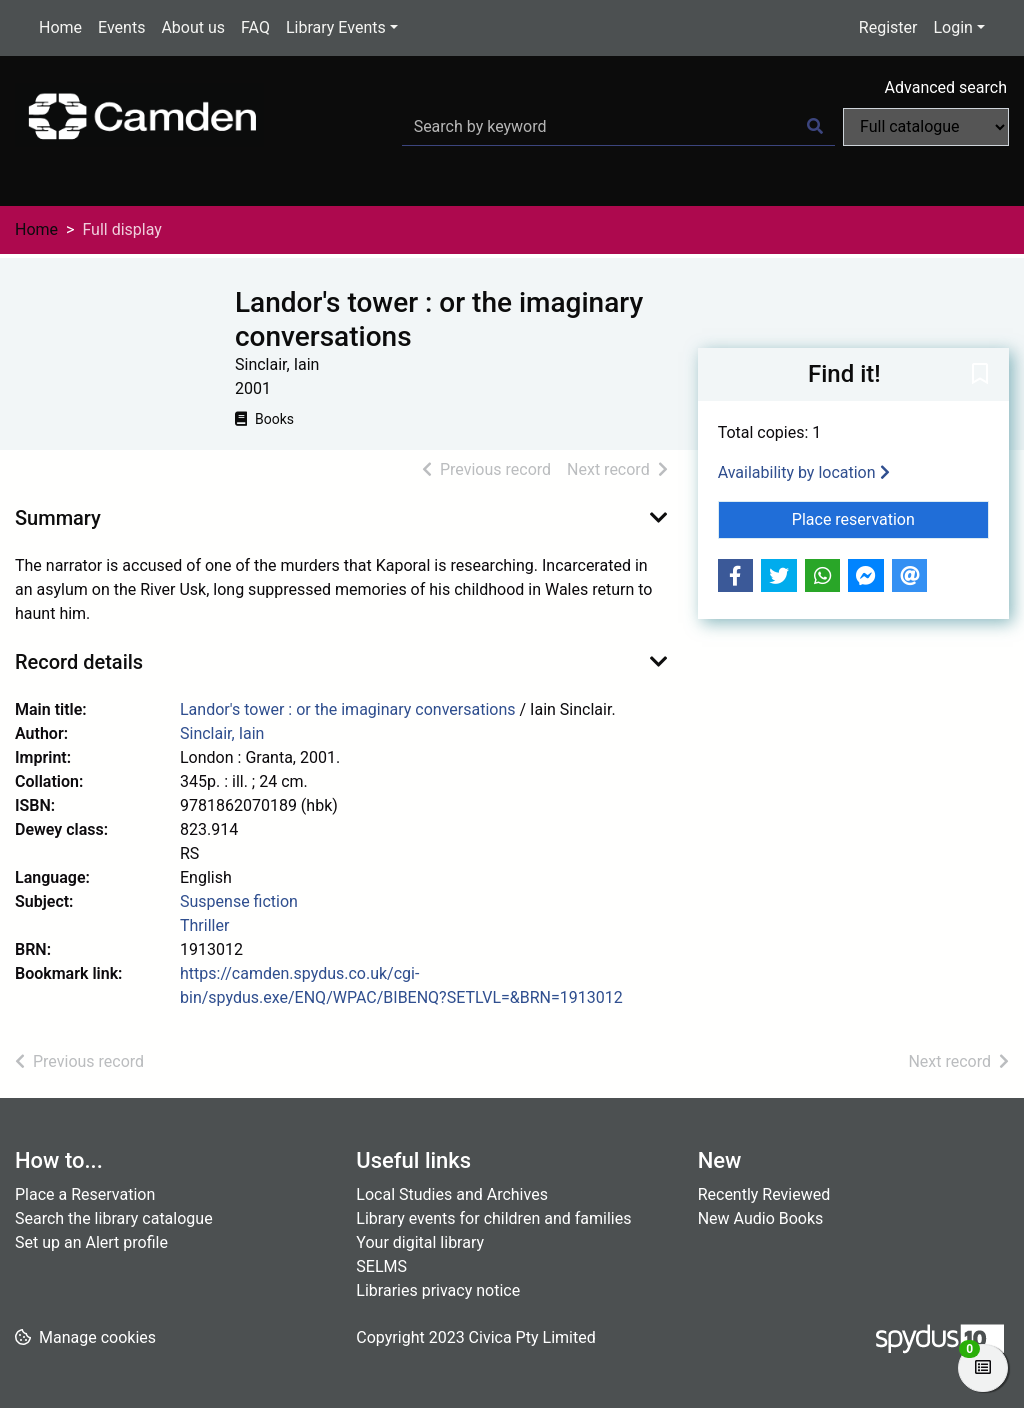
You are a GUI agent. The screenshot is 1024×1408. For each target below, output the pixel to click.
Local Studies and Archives (452, 1194)
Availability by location (804, 472)
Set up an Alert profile (91, 1242)
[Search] (815, 127)
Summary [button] (58, 518)
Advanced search (946, 87)
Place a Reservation (85, 1194)
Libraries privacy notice (438, 1290)
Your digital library (420, 1242)
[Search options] (926, 127)
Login (952, 27)
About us (193, 27)
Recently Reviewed (764, 1194)
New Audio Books (761, 1218)
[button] (980, 376)
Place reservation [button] (890, 518)
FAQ (255, 27)
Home (60, 27)
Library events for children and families (493, 1218)
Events (121, 27)
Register (888, 27)
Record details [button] (79, 662)
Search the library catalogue (114, 1218)
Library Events (336, 27)
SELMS (381, 1266)
